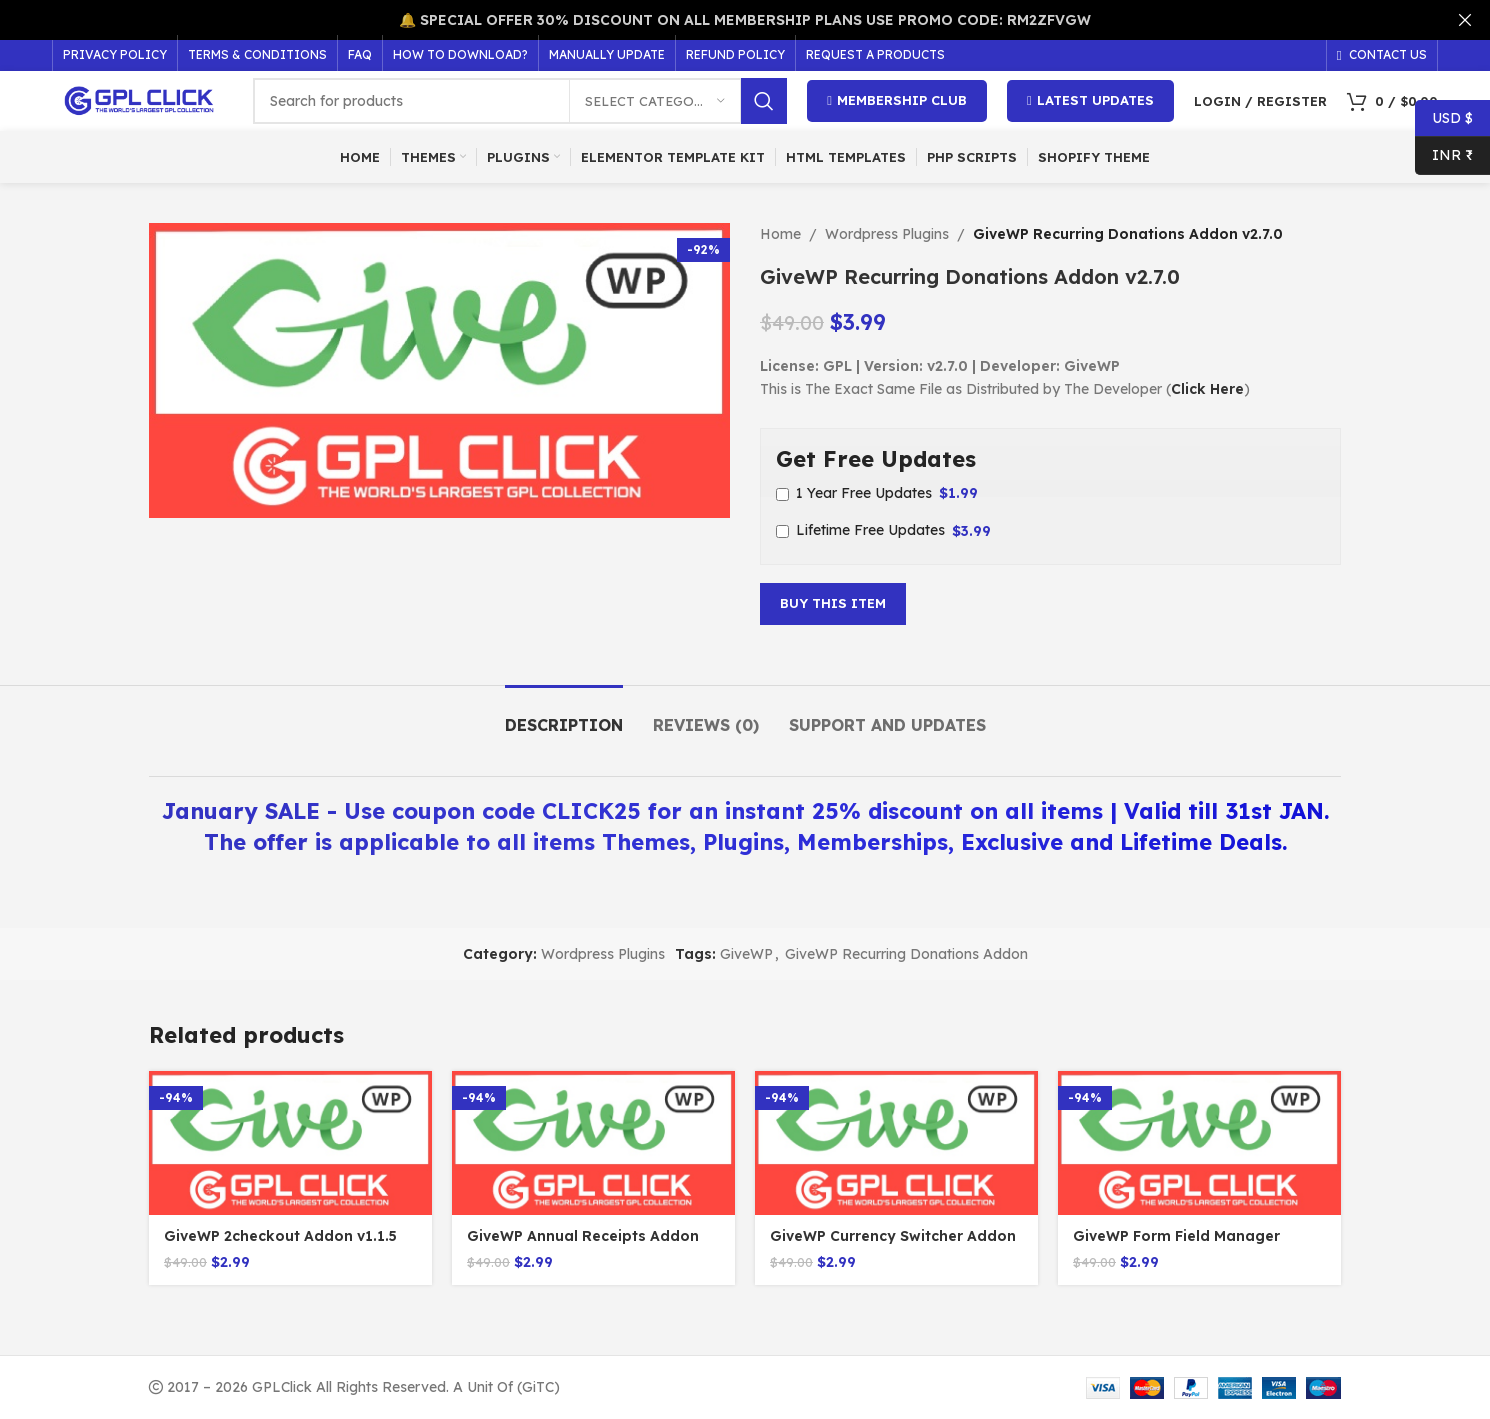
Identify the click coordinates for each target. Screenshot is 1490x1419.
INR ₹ (1444, 155)
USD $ (1444, 118)
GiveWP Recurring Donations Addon (906, 954)
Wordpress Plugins (887, 234)
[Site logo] (142, 100)
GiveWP (746, 954)
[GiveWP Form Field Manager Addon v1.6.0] (1199, 1143)
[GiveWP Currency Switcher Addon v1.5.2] (896, 1143)
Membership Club (897, 100)
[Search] (520, 101)
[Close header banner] (1465, 20)
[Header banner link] (715, 20)
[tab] (564, 715)
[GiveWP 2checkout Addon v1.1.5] (290, 1143)
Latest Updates (1090, 100)
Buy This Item (833, 603)
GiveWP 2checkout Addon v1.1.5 (280, 1236)
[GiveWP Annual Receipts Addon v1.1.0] (593, 1143)
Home (780, 234)
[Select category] (655, 101)
